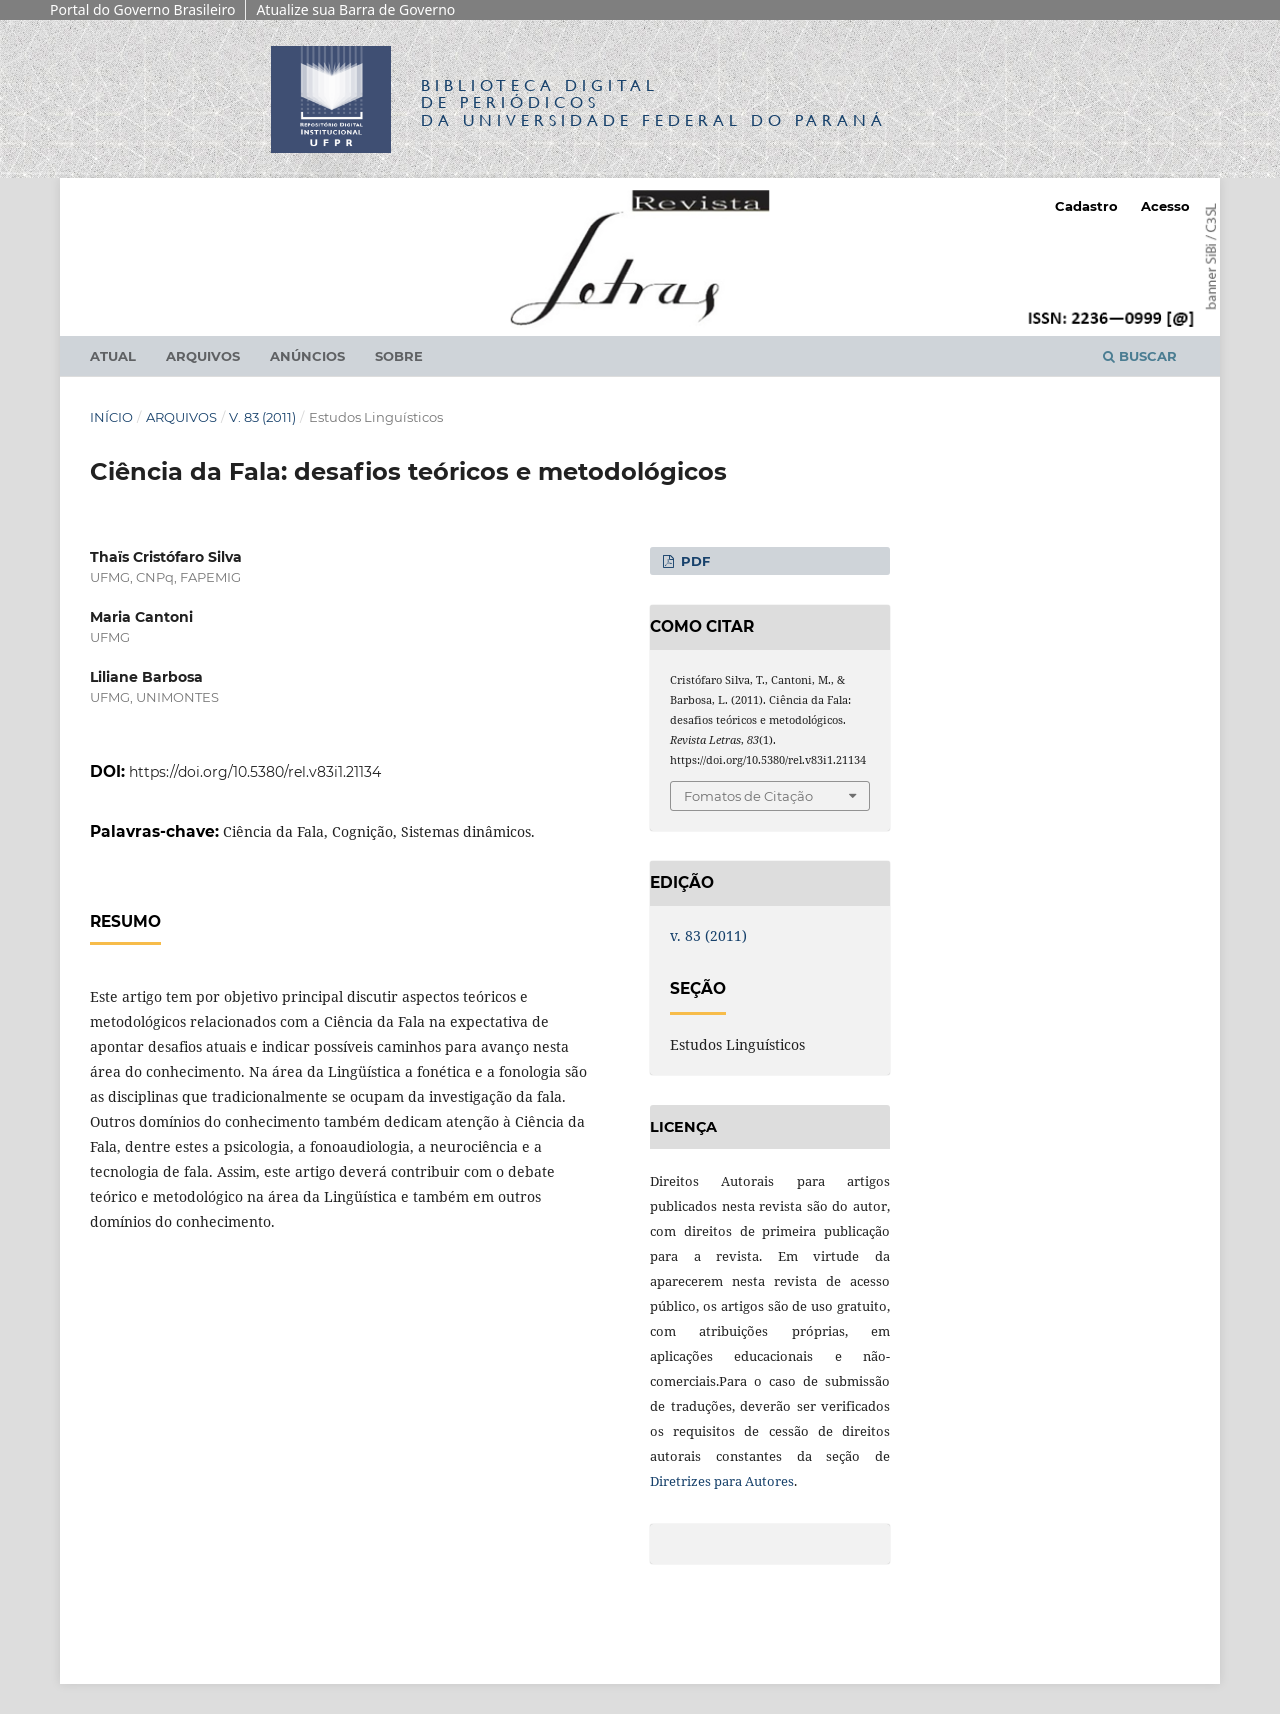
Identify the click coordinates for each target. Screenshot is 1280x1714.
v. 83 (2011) (262, 417)
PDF (693, 561)
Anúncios (307, 356)
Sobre (399, 356)
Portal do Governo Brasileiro (142, 9)
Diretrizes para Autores (722, 1481)
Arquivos (203, 356)
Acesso (1165, 206)
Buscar (1140, 356)
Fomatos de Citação (748, 796)
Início (111, 417)
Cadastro (1086, 206)
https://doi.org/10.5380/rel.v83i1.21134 (255, 772)
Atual (113, 356)
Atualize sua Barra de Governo (355, 9)
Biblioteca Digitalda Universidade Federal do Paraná (654, 102)
